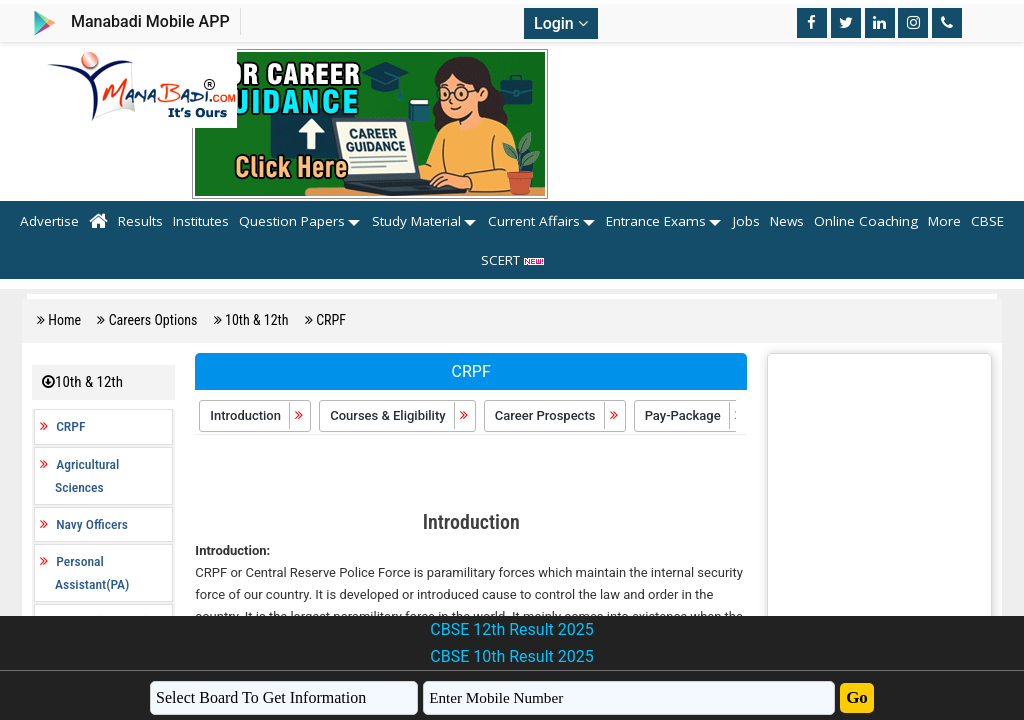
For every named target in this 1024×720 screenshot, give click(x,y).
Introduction (257, 415)
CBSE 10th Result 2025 (511, 656)
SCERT (512, 260)
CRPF (331, 320)
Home (66, 320)
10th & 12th (258, 320)
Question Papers (292, 221)
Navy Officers (92, 524)
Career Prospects (557, 415)
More (944, 221)
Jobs (746, 221)
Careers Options (155, 320)
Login (561, 23)
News (787, 221)
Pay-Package (695, 415)
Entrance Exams (656, 221)
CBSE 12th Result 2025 (511, 629)
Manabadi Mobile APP (150, 21)
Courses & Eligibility (400, 415)
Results (140, 221)
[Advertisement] (471, 475)
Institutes (201, 221)
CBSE (987, 221)
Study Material (416, 221)
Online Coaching (866, 221)
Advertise (49, 221)
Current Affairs (534, 221)
